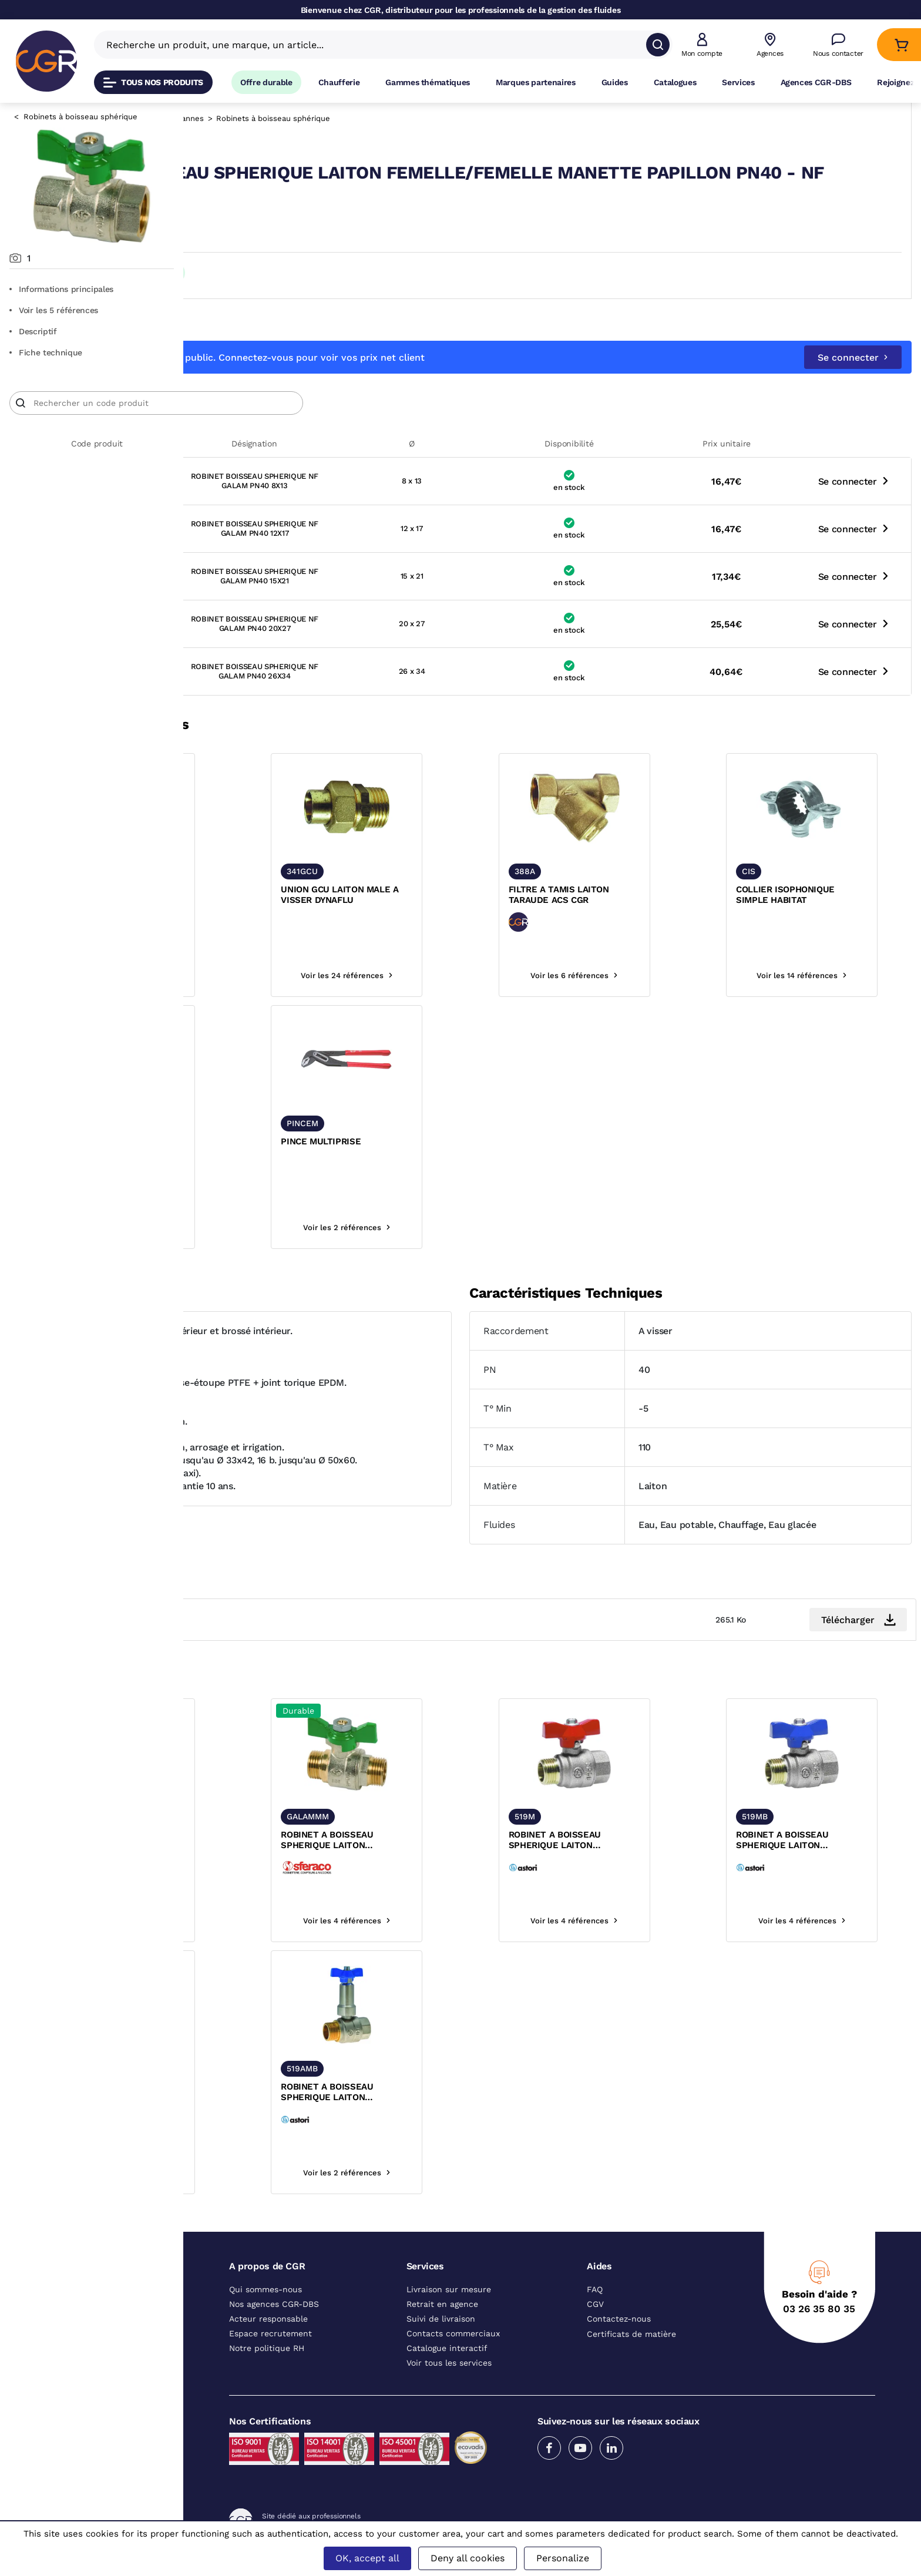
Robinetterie (280, 118)
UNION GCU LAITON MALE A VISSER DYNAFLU (454, 915)
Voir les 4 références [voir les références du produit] (279, 996)
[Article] (339, 423)
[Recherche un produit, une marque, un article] (376, 44)
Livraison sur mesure (448, 2310)
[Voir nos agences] (770, 45)
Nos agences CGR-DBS (274, 2324)
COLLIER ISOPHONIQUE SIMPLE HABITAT (808, 915)
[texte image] (279, 828)
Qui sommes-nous (265, 2310)
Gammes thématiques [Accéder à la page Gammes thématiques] (427, 82)
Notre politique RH (266, 2368)
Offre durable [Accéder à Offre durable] (266, 82)
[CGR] (46, 61)
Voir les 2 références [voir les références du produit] (461, 1248)
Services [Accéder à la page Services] (738, 82)
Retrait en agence (442, 2324)
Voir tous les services (449, 2383)
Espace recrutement (270, 2354)
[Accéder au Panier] (901, 45)
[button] (702, 45)
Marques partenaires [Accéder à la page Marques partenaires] (536, 82)
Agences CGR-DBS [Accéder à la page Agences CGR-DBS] (816, 82)
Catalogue (227, 118)
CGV (595, 2324)
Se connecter (853, 378)
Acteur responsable (268, 2339)
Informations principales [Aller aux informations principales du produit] (61, 289)
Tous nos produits (153, 82)
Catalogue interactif (447, 2368)
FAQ (595, 2310)
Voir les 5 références (53, 310)
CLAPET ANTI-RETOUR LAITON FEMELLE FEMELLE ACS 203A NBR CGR (279, 916)
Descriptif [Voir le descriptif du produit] (33, 331)
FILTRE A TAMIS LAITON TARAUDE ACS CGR (627, 915)
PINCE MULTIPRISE (435, 1162)
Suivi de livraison (440, 2339)
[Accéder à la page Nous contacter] (838, 45)
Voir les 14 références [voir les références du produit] (824, 996)
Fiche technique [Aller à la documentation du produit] (45, 352)
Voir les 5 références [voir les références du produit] (279, 1941)
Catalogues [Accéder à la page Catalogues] (675, 82)
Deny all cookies (468, 2558)
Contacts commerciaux (453, 2354)
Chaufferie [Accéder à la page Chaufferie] (339, 82)
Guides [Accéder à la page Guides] (614, 82)
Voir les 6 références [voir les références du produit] (643, 996)
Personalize (562, 2558)
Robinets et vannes (351, 118)
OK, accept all (367, 2558)
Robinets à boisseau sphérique (80, 116)
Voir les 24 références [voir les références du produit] (461, 996)
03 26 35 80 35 (819, 2329)
